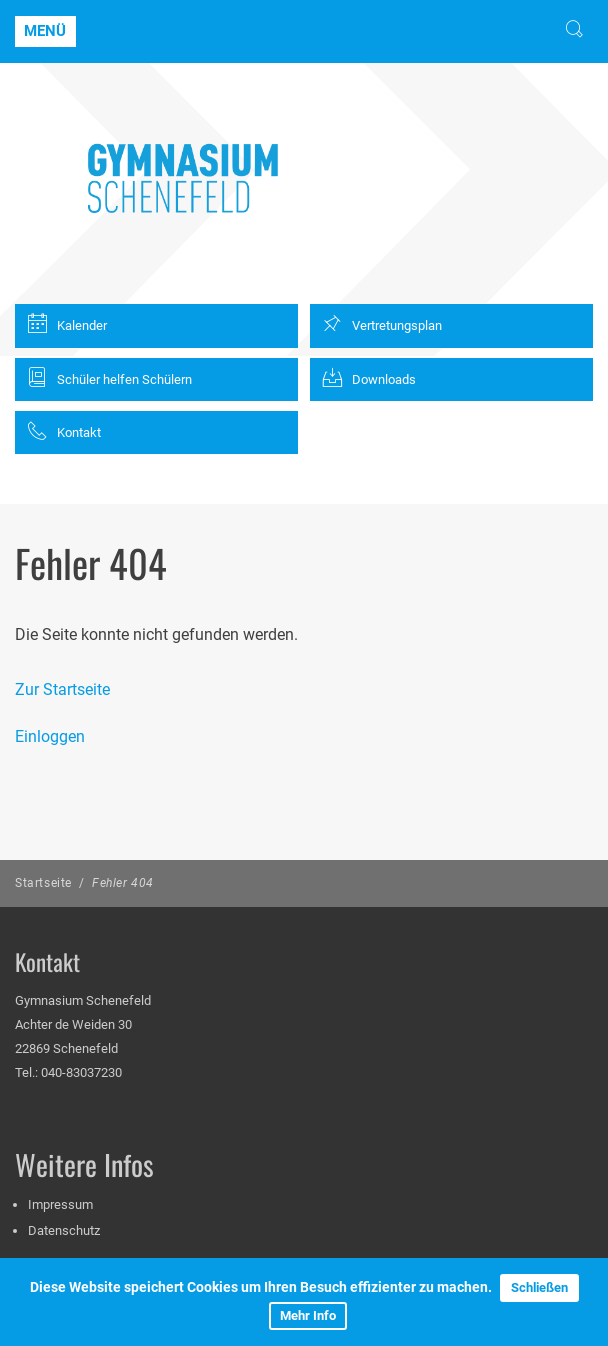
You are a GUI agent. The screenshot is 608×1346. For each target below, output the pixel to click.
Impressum (60, 1204)
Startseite (43, 883)
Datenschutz (64, 1230)
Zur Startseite (62, 689)
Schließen (539, 1287)
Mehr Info (308, 1315)
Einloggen (50, 736)
